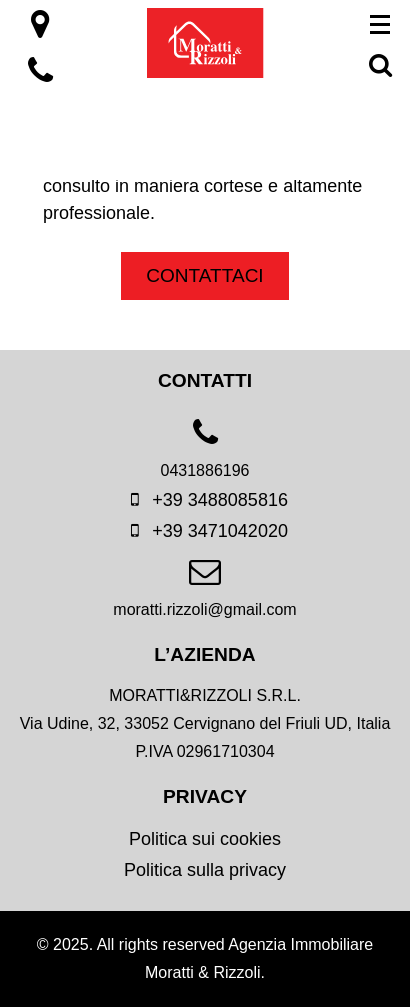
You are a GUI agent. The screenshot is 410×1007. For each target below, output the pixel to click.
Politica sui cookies (205, 839)
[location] (40, 30)
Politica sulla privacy (205, 870)
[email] (205, 595)
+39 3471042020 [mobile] (205, 531)
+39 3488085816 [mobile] (205, 500)
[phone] (205, 456)
